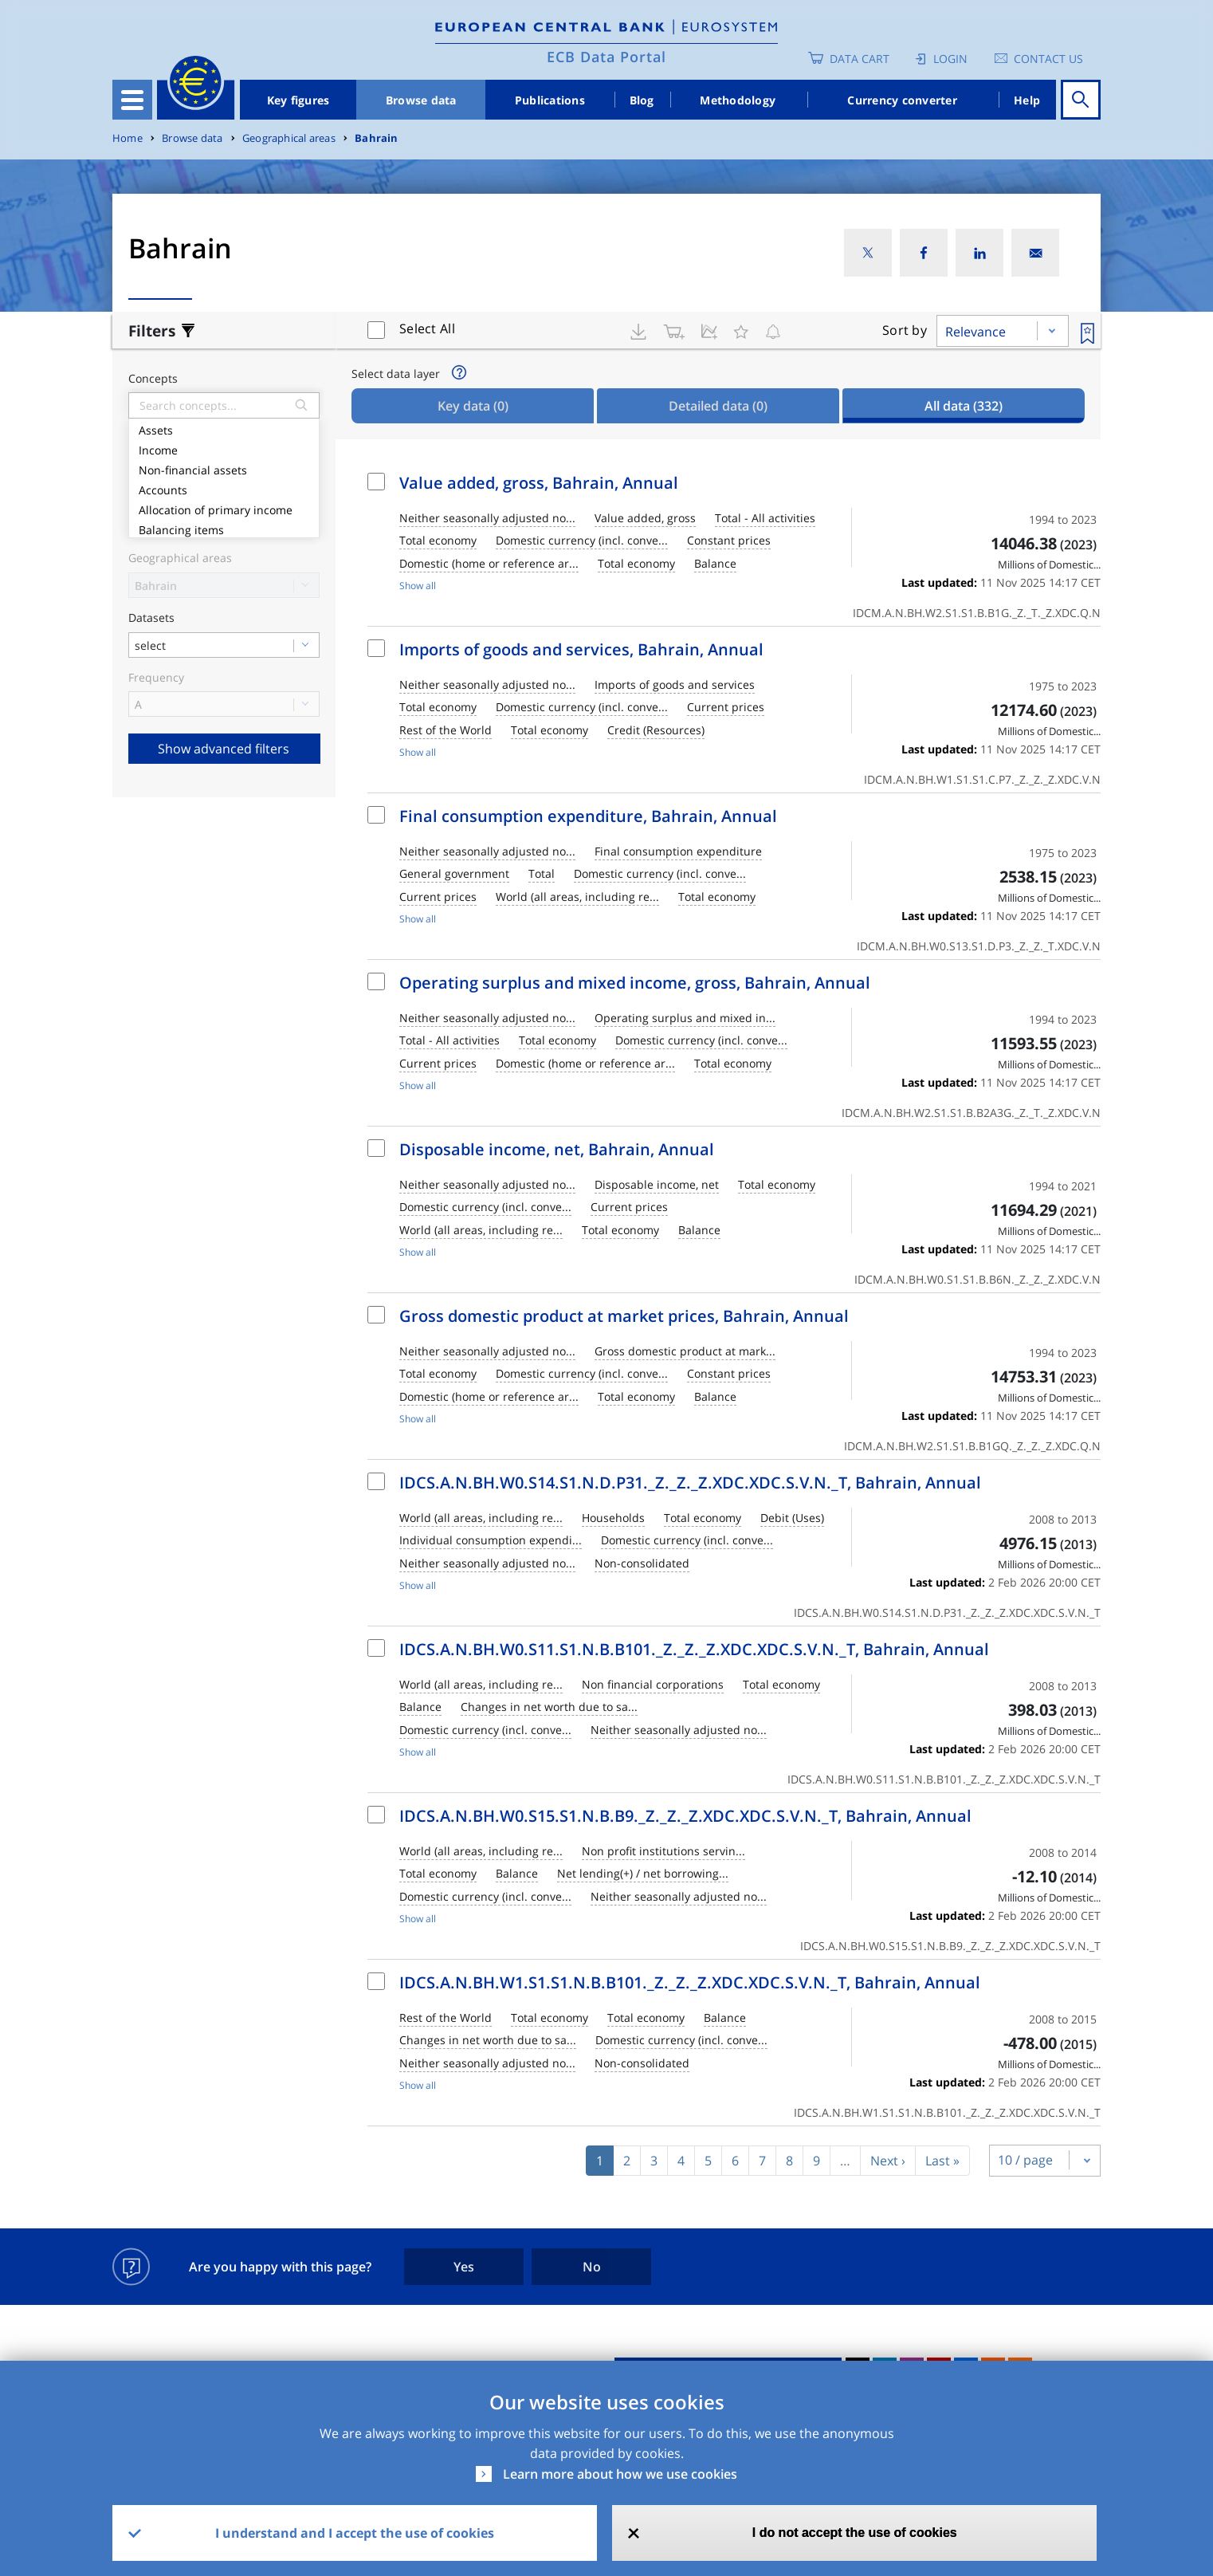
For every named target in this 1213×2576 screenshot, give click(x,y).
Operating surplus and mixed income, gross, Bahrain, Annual (634, 982)
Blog (642, 100)
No (592, 2266)
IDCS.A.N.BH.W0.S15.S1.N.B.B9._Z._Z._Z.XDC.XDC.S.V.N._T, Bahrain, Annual (685, 1816)
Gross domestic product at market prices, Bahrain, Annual (624, 1316)
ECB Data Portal (606, 56)
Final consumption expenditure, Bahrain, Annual (588, 816)
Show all (417, 585)
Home (127, 138)
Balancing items (224, 528)
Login (950, 58)
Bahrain (376, 138)
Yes (463, 2266)
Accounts (224, 488)
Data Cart (859, 58)
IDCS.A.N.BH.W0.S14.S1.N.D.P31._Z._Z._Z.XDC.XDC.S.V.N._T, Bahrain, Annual (690, 1482)
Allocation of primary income (224, 508)
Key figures (298, 100)
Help (1027, 100)
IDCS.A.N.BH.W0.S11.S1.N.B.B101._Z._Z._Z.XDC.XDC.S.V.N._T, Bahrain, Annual (694, 1649)
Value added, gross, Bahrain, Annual (538, 483)
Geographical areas (289, 138)
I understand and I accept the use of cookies (354, 2533)
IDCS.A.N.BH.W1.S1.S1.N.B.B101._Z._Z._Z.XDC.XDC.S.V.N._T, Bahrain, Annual (689, 1982)
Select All (427, 328)
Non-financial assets (224, 468)
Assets (224, 429)
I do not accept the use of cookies (854, 2532)
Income (224, 448)
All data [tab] (963, 406)
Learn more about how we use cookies (620, 2474)
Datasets (151, 618)
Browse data (421, 100)
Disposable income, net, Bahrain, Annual (556, 1149)
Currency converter (902, 100)
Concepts (153, 379)
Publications (550, 100)
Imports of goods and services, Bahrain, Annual (581, 649)
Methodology (737, 100)
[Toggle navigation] (132, 100)
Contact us (1048, 58)
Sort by (904, 330)
